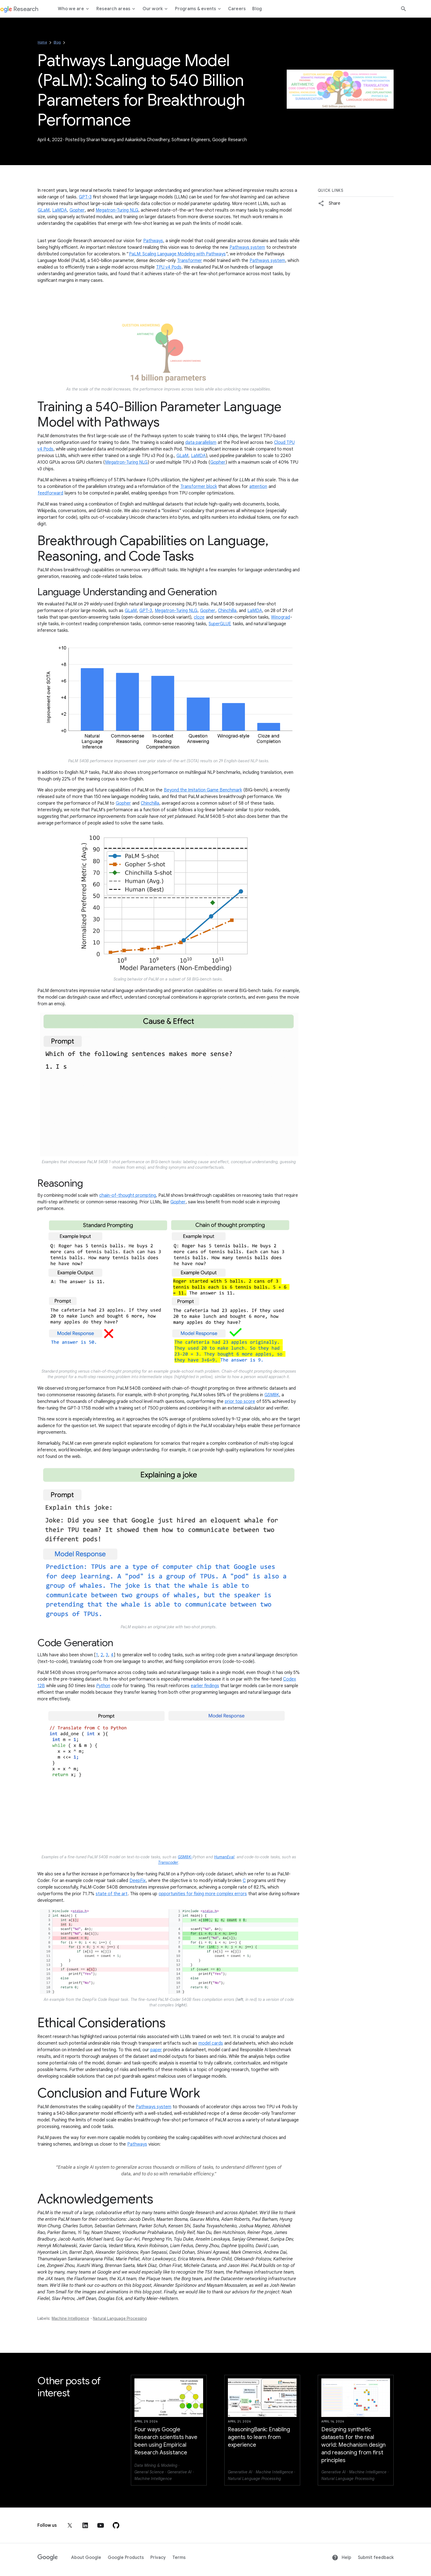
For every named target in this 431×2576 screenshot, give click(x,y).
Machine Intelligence (70, 2318)
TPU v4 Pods (168, 267)
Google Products (126, 2557)
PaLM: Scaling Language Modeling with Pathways (177, 254)
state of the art (112, 1894)
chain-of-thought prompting (127, 1195)
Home (42, 42)
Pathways (153, 241)
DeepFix (137, 1880)
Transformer (189, 260)
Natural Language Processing (120, 2318)
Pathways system (247, 247)
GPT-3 (85, 197)
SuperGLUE (220, 624)
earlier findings (205, 1686)
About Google (86, 2557)
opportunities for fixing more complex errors (203, 1894)
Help (341, 2557)
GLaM (43, 210)
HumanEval (224, 1856)
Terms (179, 2557)
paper (156, 2050)
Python (103, 1686)
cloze (199, 617)
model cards (210, 2043)
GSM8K (271, 1395)
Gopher (77, 210)
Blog (57, 42)
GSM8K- (185, 1856)
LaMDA (59, 210)
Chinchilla (227, 610)
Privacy (158, 2557)
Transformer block (198, 486)
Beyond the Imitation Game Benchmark (203, 790)
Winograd (280, 617)
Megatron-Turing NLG (117, 210)
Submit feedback (376, 2557)
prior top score (240, 1401)
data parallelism (200, 442)
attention (258, 486)
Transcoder (168, 1862)
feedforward (50, 493)
